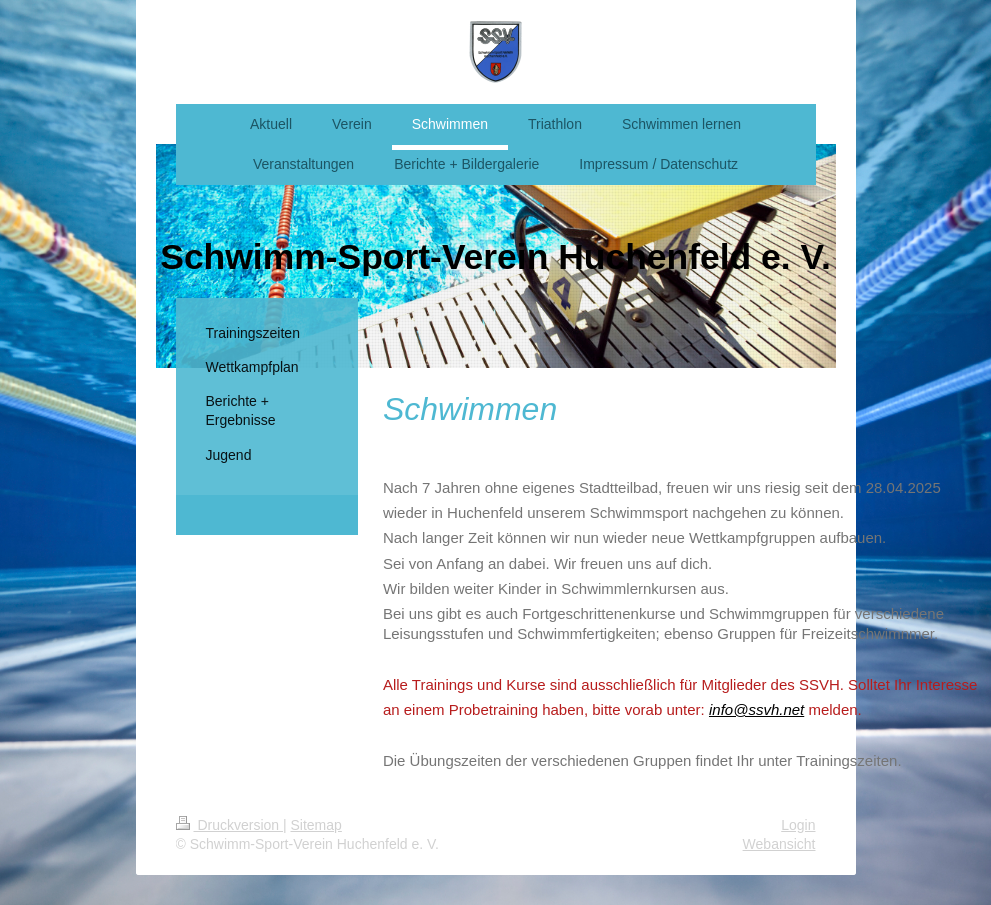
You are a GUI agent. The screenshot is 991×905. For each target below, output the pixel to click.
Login (798, 825)
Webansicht (779, 844)
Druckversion (229, 825)
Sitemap (316, 825)
